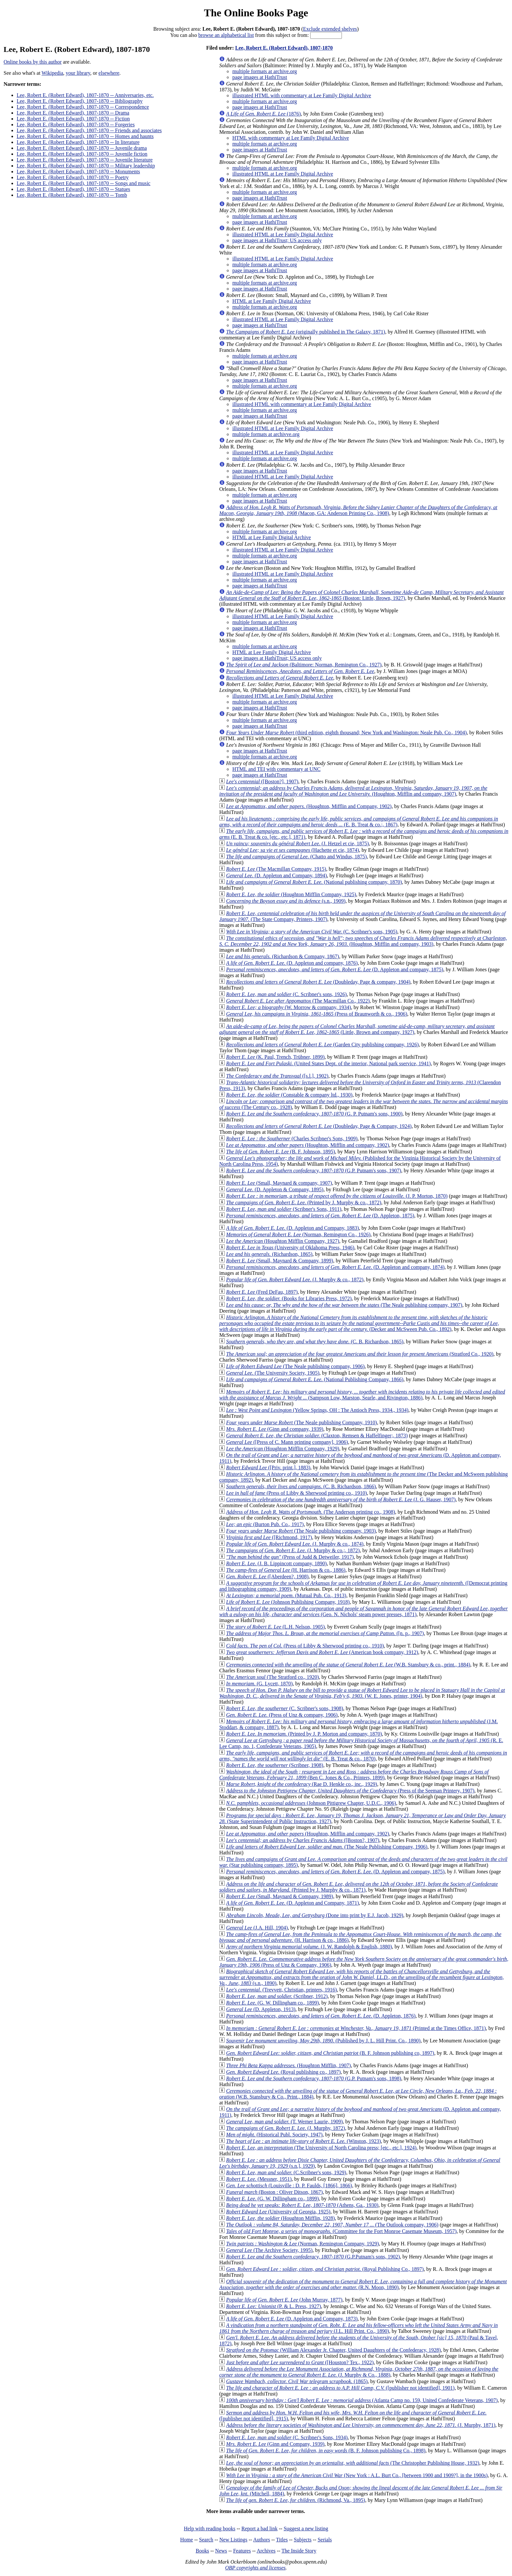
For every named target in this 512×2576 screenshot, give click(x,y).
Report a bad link (259, 2528)
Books (202, 2550)
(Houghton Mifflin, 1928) (280, 2218)
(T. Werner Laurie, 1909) (284, 2121)
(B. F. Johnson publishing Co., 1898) (325, 2450)
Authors (261, 2539)
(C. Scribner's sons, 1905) (311, 931)
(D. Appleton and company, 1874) (335, 1267)
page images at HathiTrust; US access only (277, 240)
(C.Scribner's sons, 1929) (286, 2172)
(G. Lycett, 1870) (259, 1683)
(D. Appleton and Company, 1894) (276, 875)
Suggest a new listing (306, 2528)
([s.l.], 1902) (277, 1076)
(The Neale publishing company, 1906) (295, 1366)
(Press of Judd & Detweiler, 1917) (290, 1557)
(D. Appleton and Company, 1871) (292, 1903)
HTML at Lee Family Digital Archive (271, 301)
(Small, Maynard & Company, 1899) (279, 1260)
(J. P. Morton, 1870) (336, 1196)
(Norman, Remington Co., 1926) (298, 1234)
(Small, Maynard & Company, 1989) (279, 1896)
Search (206, 2539)
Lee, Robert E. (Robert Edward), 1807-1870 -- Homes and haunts (85, 136)
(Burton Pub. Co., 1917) (265, 1524)
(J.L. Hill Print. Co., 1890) (358, 2328)
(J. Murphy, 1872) (285, 2128)
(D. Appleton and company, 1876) (292, 963)
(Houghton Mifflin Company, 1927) (282, 1241)
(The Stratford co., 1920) (272, 1677)
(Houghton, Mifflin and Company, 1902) (309, 806)
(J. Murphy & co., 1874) (294, 1544)
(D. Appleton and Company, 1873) (292, 2318)
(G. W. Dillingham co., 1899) (272, 2003)
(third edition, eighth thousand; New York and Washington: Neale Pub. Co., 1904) (346, 732)
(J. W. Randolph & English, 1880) (309, 1946)
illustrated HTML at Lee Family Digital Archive (282, 174)
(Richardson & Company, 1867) (282, 956)
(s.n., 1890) (361, 1977)
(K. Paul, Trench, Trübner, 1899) (275, 1057)
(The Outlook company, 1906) (332, 2224)
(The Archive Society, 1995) (269, 2250)
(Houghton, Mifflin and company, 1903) (363, 941)
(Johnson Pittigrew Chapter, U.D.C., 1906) (311, 1803)
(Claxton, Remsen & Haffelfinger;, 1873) (317, 1435)
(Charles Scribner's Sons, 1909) (291, 1138)
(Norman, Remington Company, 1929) (302, 2243)
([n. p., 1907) (325, 1633)
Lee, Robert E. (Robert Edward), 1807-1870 (284, 48)
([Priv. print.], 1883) (268, 1467)
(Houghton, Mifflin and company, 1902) (307, 1145)
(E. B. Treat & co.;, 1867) (358, 821)
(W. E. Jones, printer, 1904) (362, 1693)
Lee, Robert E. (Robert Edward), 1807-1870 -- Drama (73, 113)
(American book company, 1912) (322, 1652)
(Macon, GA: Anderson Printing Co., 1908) (358, 510)
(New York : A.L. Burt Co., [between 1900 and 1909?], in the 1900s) (357, 2475)
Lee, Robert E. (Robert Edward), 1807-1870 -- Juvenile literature (84, 160)
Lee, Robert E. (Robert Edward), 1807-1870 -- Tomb (72, 195)
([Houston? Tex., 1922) (300, 2362)
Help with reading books (209, 2528)
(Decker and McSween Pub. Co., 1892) (359, 1323)
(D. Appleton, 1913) (260, 2009)
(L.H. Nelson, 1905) (275, 1627)
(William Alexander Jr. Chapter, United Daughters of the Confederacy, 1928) (333, 2350)
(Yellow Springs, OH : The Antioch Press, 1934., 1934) (317, 1410)
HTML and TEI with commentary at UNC (276, 769)
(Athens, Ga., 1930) (302, 2205)
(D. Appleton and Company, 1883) (292, 1228)
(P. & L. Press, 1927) (273, 2306)
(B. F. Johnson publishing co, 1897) (330, 2053)
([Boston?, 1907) (302, 1840)
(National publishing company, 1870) (314, 882)
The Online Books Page (256, 13)
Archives (266, 2550)
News (221, 2550)
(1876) (263, 114)
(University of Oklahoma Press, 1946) (290, 1247)
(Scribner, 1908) (274, 1765)
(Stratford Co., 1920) (359, 1354)
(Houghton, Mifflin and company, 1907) (353, 791)
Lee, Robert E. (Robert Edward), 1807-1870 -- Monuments (78, 171)
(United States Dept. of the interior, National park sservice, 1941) (328, 1063)
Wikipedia (52, 73)
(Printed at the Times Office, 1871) (356, 2028)
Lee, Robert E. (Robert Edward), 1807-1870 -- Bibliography (80, 101)
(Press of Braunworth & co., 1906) (316, 1014)
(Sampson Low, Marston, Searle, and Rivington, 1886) (362, 1394)
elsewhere (109, 73)
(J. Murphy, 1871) (360, 2425)
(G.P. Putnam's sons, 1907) (313, 1170)
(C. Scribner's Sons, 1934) (286, 2437)
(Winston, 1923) (303, 2141)
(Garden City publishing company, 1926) (322, 1044)
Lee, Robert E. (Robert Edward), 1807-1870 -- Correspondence (83, 107)
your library (78, 73)
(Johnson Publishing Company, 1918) (288, 1602)
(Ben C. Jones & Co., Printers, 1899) (353, 1774)
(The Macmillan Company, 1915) (276, 869)
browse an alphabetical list (226, 35)
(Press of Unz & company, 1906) (282, 1715)
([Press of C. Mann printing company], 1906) (287, 1442)
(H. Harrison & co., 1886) (285, 1570)
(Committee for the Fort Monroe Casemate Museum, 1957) (341, 2231)
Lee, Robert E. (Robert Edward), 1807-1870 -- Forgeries (76, 124)
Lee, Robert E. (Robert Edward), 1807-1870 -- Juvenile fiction (82, 154)
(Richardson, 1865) (269, 1254)
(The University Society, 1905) (272, 1373)
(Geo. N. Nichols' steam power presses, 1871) (363, 1611)
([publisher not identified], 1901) (340, 2388)
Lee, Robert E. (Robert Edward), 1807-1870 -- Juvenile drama (82, 148)
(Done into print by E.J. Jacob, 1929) (314, 1915)
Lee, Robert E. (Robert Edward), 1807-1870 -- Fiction (73, 118)
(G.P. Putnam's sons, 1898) (313, 2078)
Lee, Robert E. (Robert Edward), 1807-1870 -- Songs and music (84, 183)
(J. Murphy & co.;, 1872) (293, 1550)
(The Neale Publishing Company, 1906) (326, 1847)
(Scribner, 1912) (277, 1996)
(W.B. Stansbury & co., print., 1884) (348, 1664)
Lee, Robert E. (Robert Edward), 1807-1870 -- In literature (78, 142)
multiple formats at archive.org (264, 71)
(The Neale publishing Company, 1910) (301, 1422)
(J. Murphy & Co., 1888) (358, 2372)
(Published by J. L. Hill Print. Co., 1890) (323, 2040)
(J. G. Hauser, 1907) (341, 1499)
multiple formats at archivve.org (265, 434)
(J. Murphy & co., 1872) (294, 1279)
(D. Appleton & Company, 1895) (274, 1189)
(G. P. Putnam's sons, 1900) (314, 1113)
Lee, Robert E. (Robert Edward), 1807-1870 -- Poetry (73, 177)
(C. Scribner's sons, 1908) (284, 1708)
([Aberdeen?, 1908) (267, 1576)
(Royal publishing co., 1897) (283, 2072)
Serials (325, 2539)
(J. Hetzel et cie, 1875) (297, 843)
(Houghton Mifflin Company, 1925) (291, 894)
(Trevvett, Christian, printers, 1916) (281, 1989)
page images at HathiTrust (259, 77)
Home (186, 2539)
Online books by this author (33, 62)
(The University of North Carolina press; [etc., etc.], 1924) (321, 2147)
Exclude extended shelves (330, 29)
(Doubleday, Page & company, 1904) (318, 982)
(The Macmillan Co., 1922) (298, 1001)
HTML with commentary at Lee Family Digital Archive (290, 138)
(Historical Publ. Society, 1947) (274, 2134)
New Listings (233, 2539)
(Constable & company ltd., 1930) (289, 1095)
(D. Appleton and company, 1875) (334, 969)
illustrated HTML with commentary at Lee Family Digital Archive (301, 95)
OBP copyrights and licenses (255, 2567)
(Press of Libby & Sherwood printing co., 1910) (296, 1493)
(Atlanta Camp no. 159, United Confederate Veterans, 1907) (362, 2400)
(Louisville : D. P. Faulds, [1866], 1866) (289, 2185)
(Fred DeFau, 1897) (261, 1292)
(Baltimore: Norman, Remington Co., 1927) (303, 664)
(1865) (296, 2381)
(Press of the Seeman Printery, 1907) (350, 1790)
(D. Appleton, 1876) (320, 2016)
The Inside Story (298, 2550)
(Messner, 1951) (259, 2179)
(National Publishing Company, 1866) (314, 1379)
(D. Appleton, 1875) (320, 1215)
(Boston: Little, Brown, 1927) (361, 595)
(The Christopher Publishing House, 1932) (352, 2463)
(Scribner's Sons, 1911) (283, 1209)
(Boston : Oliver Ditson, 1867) (274, 2192)
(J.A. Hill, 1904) (257, 1927)
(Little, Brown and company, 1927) (356, 1029)
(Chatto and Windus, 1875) (296, 856)
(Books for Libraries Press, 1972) (288, 1298)
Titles (282, 2539)
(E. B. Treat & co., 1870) (363, 1755)
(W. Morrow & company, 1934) (288, 1007)
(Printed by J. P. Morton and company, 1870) (304, 1734)
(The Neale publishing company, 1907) (344, 1305)
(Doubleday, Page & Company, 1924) (318, 1126)
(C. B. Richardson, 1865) (314, 1341)
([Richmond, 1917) (269, 1537)
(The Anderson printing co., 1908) (310, 1512)
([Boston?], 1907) (262, 781)
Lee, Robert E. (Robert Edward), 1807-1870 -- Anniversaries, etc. (85, 95)
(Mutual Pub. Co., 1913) (286, 1595)
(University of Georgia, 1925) (278, 2211)
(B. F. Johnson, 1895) (280, 1151)
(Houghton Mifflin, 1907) (288, 2065)
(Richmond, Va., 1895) (295, 2500)
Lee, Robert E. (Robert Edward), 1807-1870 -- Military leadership (86, 165)
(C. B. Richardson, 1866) (301, 1486)
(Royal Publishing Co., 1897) (325, 2269)
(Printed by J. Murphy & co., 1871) (358, 1887)
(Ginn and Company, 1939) (275, 2444)
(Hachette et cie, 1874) (292, 850)
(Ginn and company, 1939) (274, 1429)
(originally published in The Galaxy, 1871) (305, 332)
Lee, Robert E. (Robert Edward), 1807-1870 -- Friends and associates (89, 130)
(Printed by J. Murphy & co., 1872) (303, 1202)
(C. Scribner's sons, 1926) (286, 994)
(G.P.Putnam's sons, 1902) (313, 2256)
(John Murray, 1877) (284, 2300)
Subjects (303, 2539)
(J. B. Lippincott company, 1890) (276, 1563)
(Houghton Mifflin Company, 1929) (282, 1448)
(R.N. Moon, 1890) (363, 2284)
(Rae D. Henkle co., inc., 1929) (301, 1784)
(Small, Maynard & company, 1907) (279, 1183)
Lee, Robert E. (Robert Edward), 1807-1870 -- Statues (73, 189)
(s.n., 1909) (285, 901)
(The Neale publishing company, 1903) (301, 1531)
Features (242, 2550)
